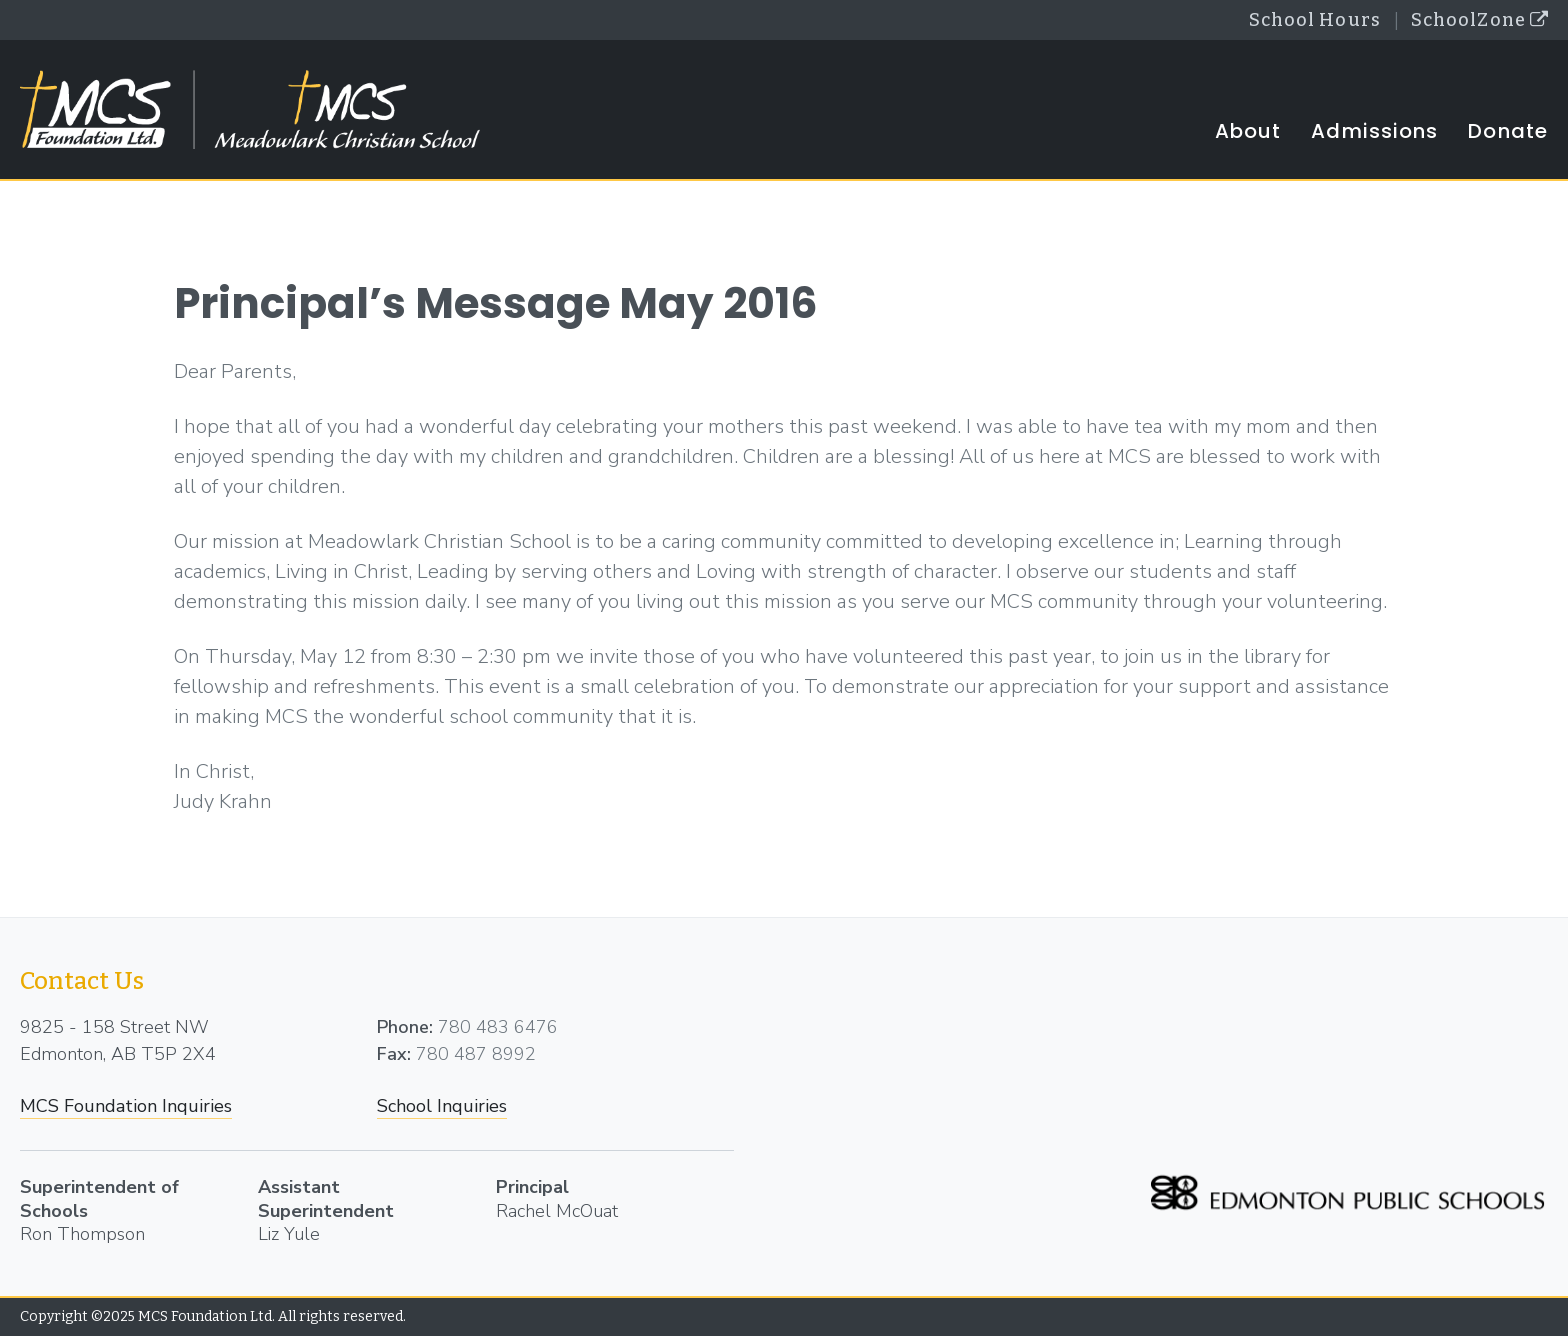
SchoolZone (1479, 20)
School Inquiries (442, 1106)
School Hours (1315, 20)
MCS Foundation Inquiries (126, 1106)
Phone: (405, 1027)
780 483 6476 (498, 1027)
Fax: (394, 1054)
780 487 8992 (476, 1054)
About (1248, 131)
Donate (1508, 131)
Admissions (1374, 131)
